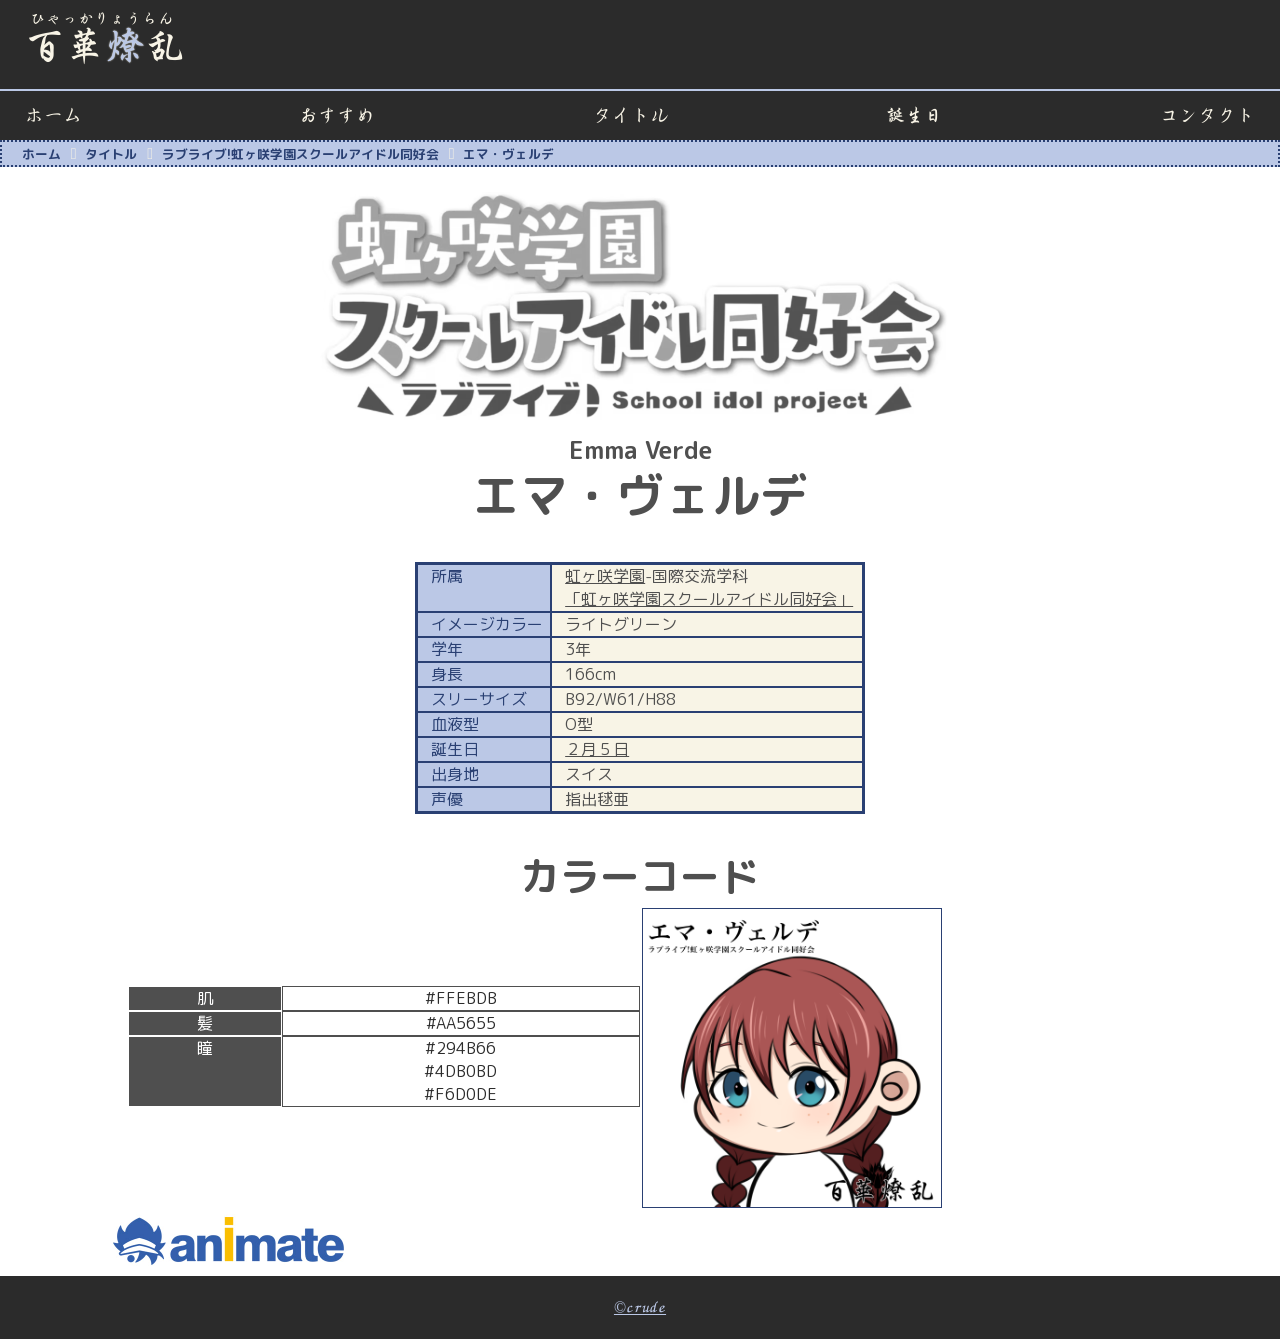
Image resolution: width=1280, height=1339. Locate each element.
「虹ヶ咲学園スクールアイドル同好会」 (709, 599)
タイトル (631, 115)
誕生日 (914, 115)
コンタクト (1207, 115)
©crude (640, 1308)
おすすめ (337, 115)
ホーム (53, 115)
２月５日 (597, 749)
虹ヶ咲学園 (605, 576)
